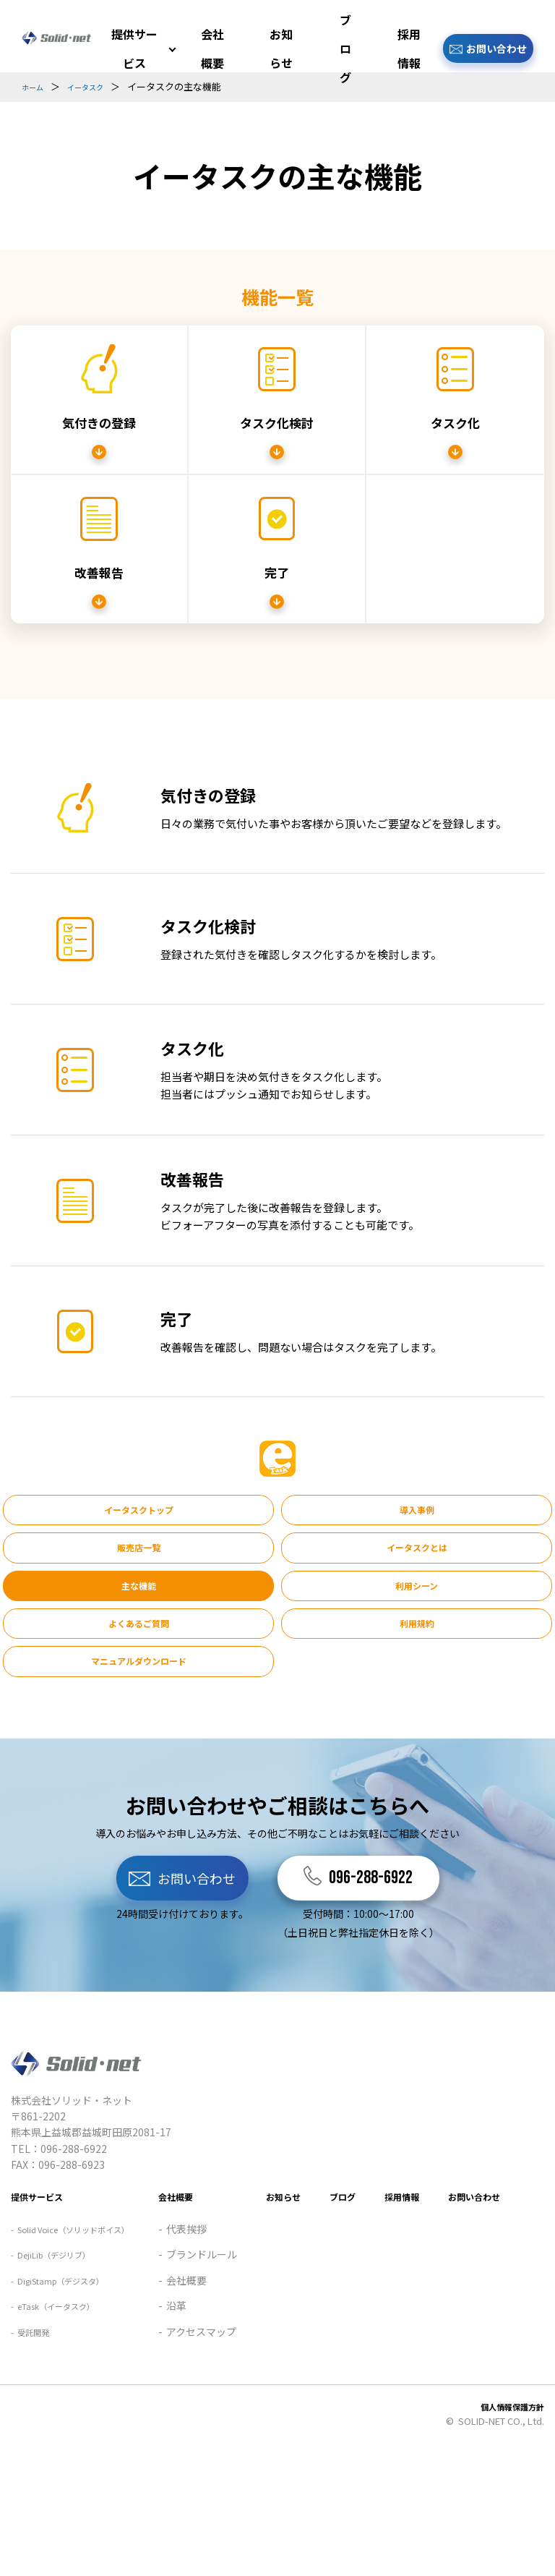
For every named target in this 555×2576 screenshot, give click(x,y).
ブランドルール (54, 2375)
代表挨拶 (39, 2349)
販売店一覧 (465, 1512)
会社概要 (211, 48)
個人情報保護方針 (506, 2527)
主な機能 (277, 1558)
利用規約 (277, 1604)
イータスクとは (89, 1558)
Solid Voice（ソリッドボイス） (90, 2189)
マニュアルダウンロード (465, 1604)
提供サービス (133, 48)
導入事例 (277, 1512)
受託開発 (39, 2292)
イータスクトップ (89, 1512)
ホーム (36, 86)
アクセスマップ (54, 2453)
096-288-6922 (420, 1832)
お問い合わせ (496, 48)
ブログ (344, 48)
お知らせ (280, 48)
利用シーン (465, 1558)
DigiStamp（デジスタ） (75, 2240)
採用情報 (408, 48)
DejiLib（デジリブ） (66, 2215)
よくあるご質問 (89, 1604)
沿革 (29, 2427)
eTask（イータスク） (69, 2266)
